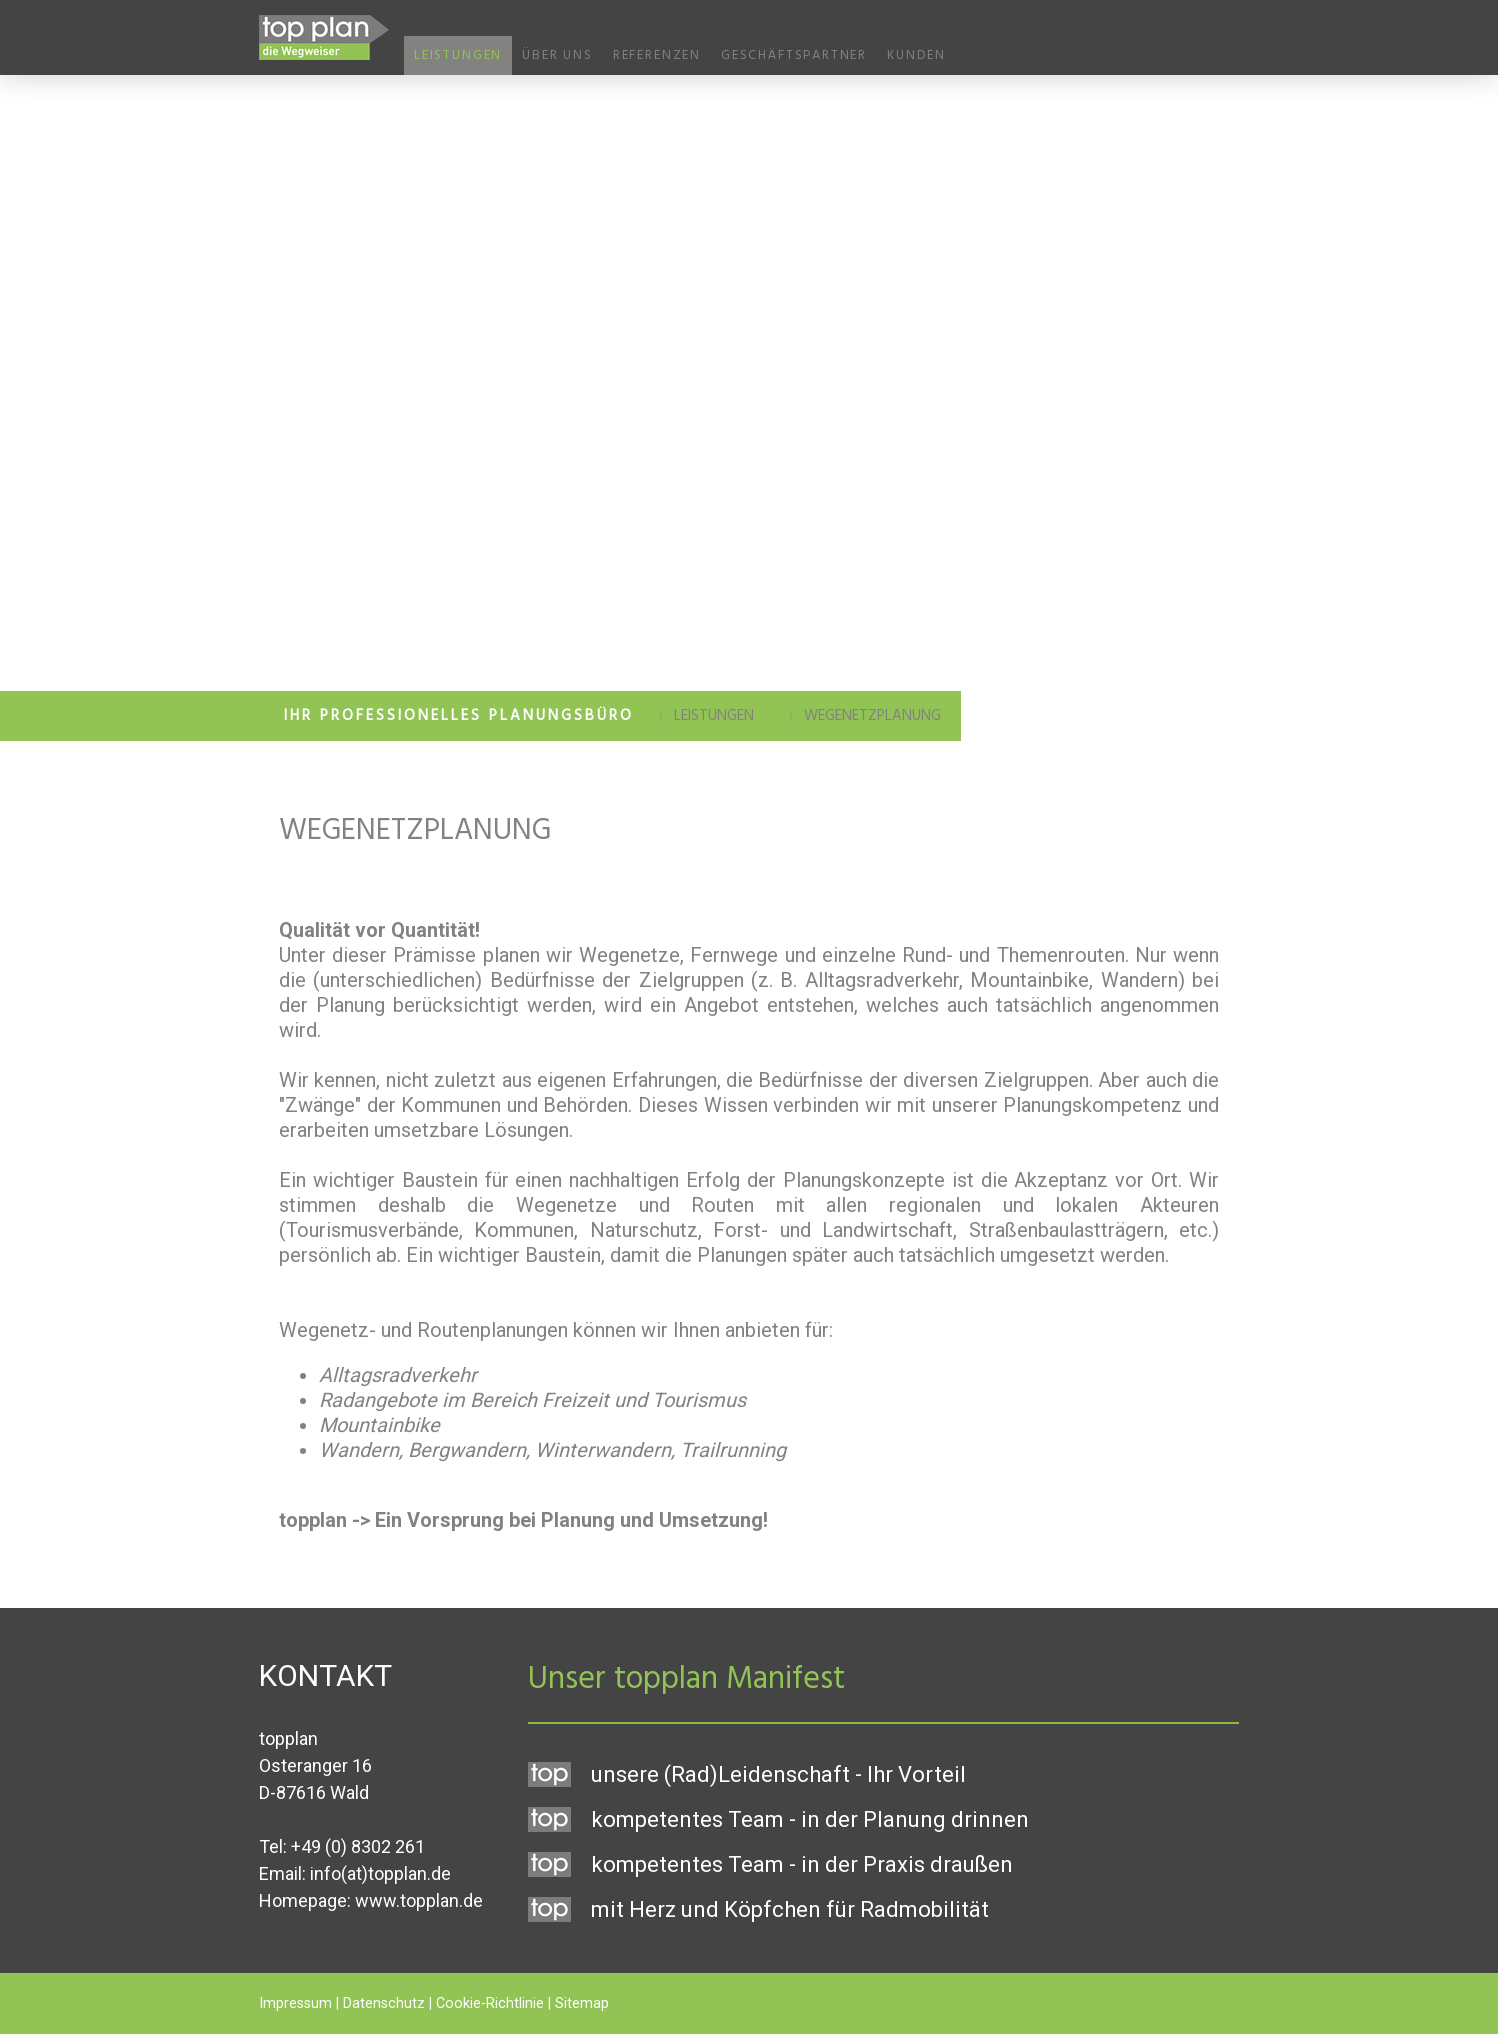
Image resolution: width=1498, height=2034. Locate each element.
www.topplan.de (419, 1900)
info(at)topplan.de (380, 1873)
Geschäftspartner (794, 55)
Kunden (916, 55)
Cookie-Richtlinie (490, 2003)
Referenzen (657, 55)
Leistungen (458, 55)
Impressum (295, 2003)
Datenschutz (384, 2003)
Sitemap (582, 2003)
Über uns (557, 55)
